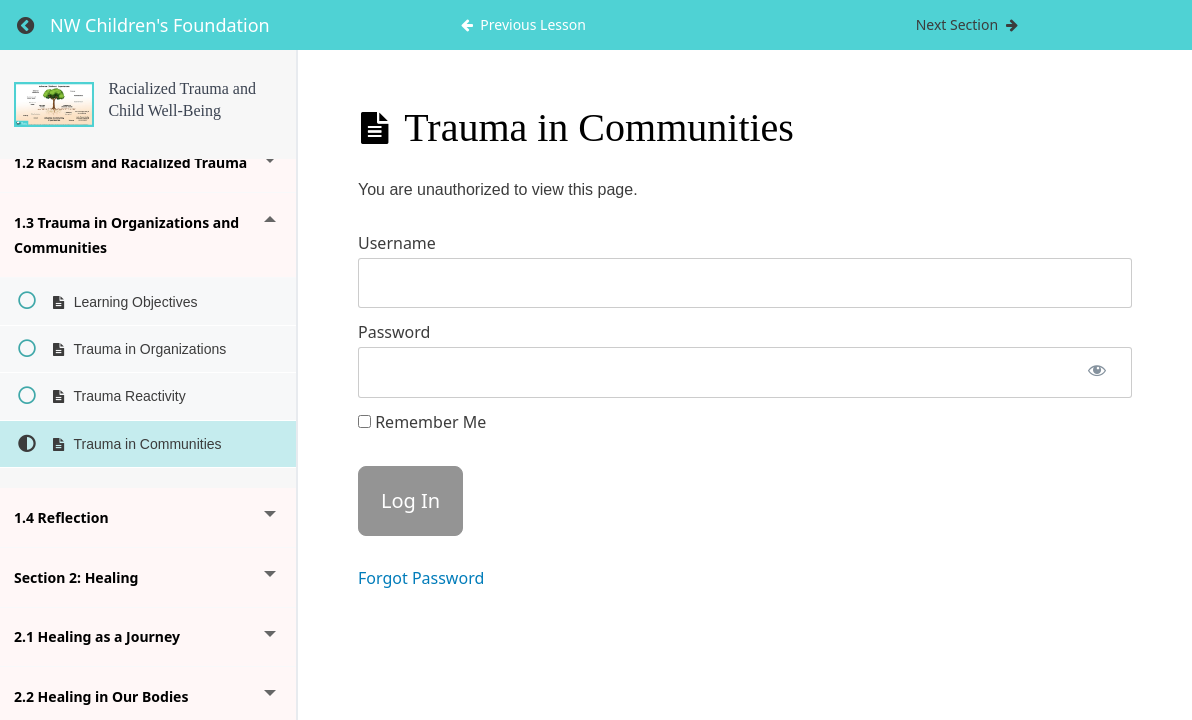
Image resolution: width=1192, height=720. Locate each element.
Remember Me (422, 422)
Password (394, 332)
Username (397, 243)
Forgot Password (421, 578)
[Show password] (1097, 372)
